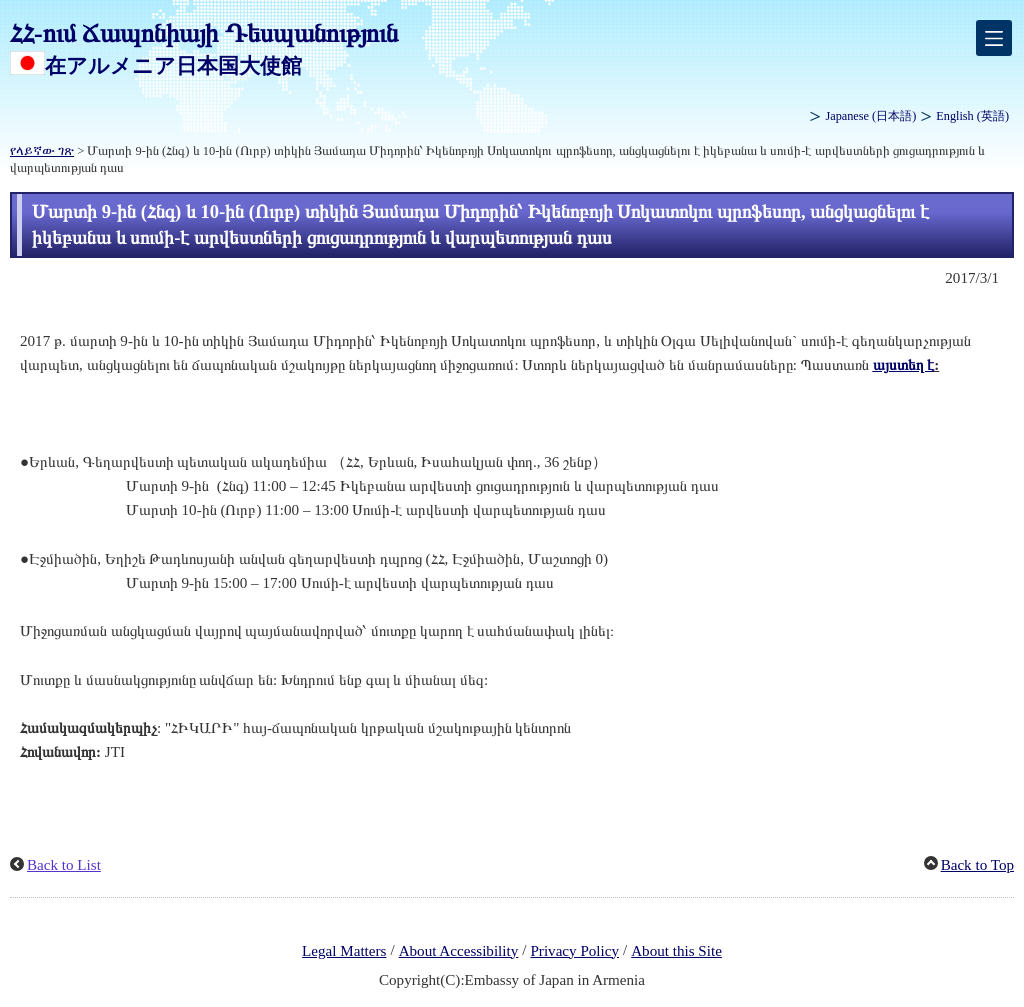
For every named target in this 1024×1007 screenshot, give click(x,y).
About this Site (676, 951)
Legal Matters (344, 951)
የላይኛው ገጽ (42, 151)
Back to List (64, 865)
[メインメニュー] (994, 38)
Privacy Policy (574, 951)
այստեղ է (904, 365)
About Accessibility (459, 951)
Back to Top (977, 865)
